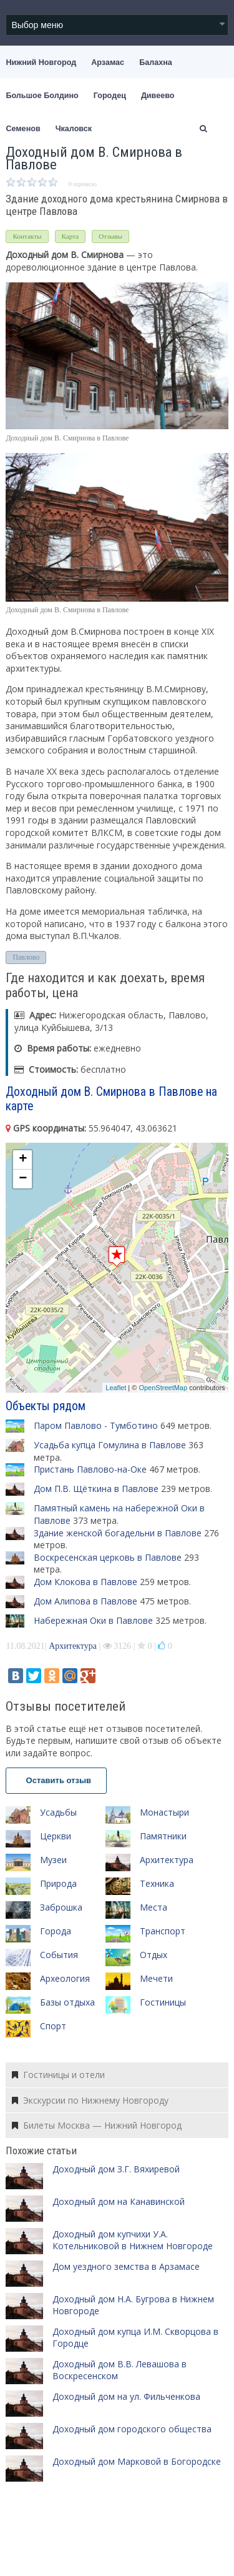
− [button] (23, 1179)
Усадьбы (58, 1812)
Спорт (53, 2026)
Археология (65, 1978)
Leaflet (115, 1387)
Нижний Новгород (41, 62)
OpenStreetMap (163, 1387)
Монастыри (164, 1812)
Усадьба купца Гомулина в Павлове (110, 1445)
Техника (157, 1883)
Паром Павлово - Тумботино (96, 1425)
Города (55, 1931)
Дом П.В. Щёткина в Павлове (96, 1488)
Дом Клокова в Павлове (85, 1582)
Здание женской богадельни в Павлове (118, 1533)
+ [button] (23, 1159)
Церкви (55, 1836)
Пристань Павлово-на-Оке (90, 1469)
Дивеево (158, 95)
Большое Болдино (42, 95)
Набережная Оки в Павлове (93, 1620)
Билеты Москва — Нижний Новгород (97, 2125)
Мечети (156, 1978)
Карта (70, 236)
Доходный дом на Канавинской (118, 2201)
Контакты (26, 236)
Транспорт (162, 1931)
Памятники (163, 1836)
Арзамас (107, 62)
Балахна (155, 62)
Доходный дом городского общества (132, 2429)
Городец (110, 95)
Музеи (53, 1860)
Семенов (23, 128)
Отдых (153, 1955)
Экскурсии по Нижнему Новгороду (90, 2100)
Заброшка (61, 1907)
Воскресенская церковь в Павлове (108, 1557)
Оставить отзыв (56, 1780)
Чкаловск (74, 128)
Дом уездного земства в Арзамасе (126, 2266)
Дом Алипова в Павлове (85, 1601)
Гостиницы (163, 2002)
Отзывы (110, 236)
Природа (58, 1883)
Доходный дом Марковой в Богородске (136, 2461)
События (59, 1955)
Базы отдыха (67, 2002)
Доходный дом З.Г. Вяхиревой (116, 2169)
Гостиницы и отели (58, 2075)
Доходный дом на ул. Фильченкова (126, 2396)
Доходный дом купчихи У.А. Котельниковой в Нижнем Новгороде (132, 2240)
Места (153, 1907)
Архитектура (73, 1646)
